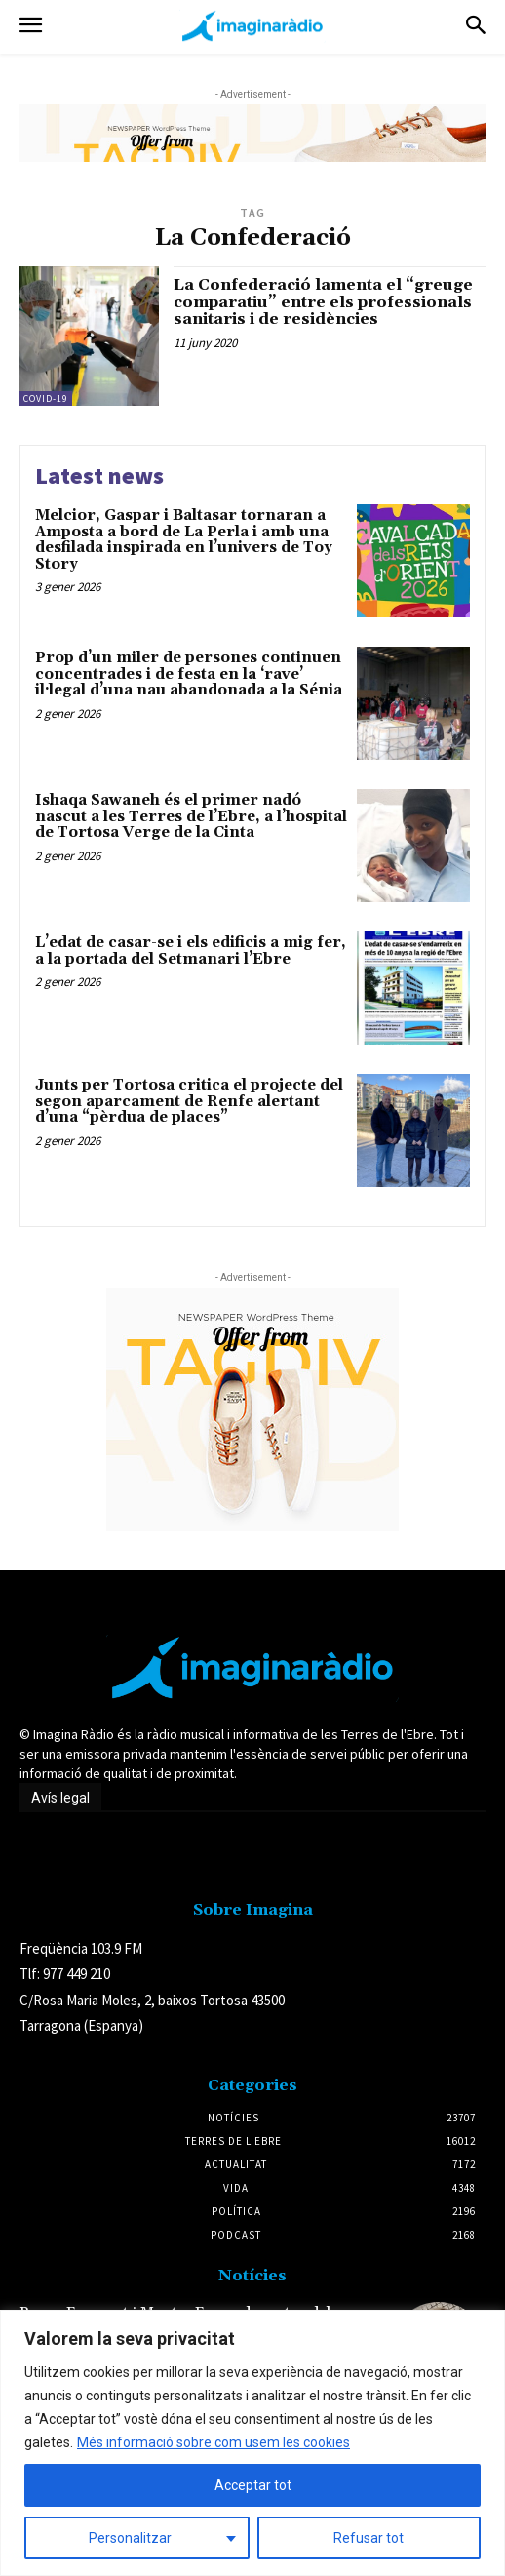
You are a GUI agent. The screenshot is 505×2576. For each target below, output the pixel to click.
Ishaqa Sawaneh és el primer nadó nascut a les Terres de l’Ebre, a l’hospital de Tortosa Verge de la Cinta (191, 816)
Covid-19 (45, 398)
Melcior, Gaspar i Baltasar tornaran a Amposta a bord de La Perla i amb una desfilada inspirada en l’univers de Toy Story (183, 540)
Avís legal (60, 1797)
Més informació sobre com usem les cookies (213, 2442)
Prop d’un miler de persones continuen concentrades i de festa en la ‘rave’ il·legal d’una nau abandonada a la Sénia (188, 674)
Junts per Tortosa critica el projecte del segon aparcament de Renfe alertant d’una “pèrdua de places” (189, 1101)
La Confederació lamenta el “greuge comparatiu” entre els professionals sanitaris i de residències (323, 302)
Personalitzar (130, 2538)
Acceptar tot (252, 2485)
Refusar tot (368, 2538)
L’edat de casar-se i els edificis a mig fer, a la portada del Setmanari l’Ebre (190, 951)
